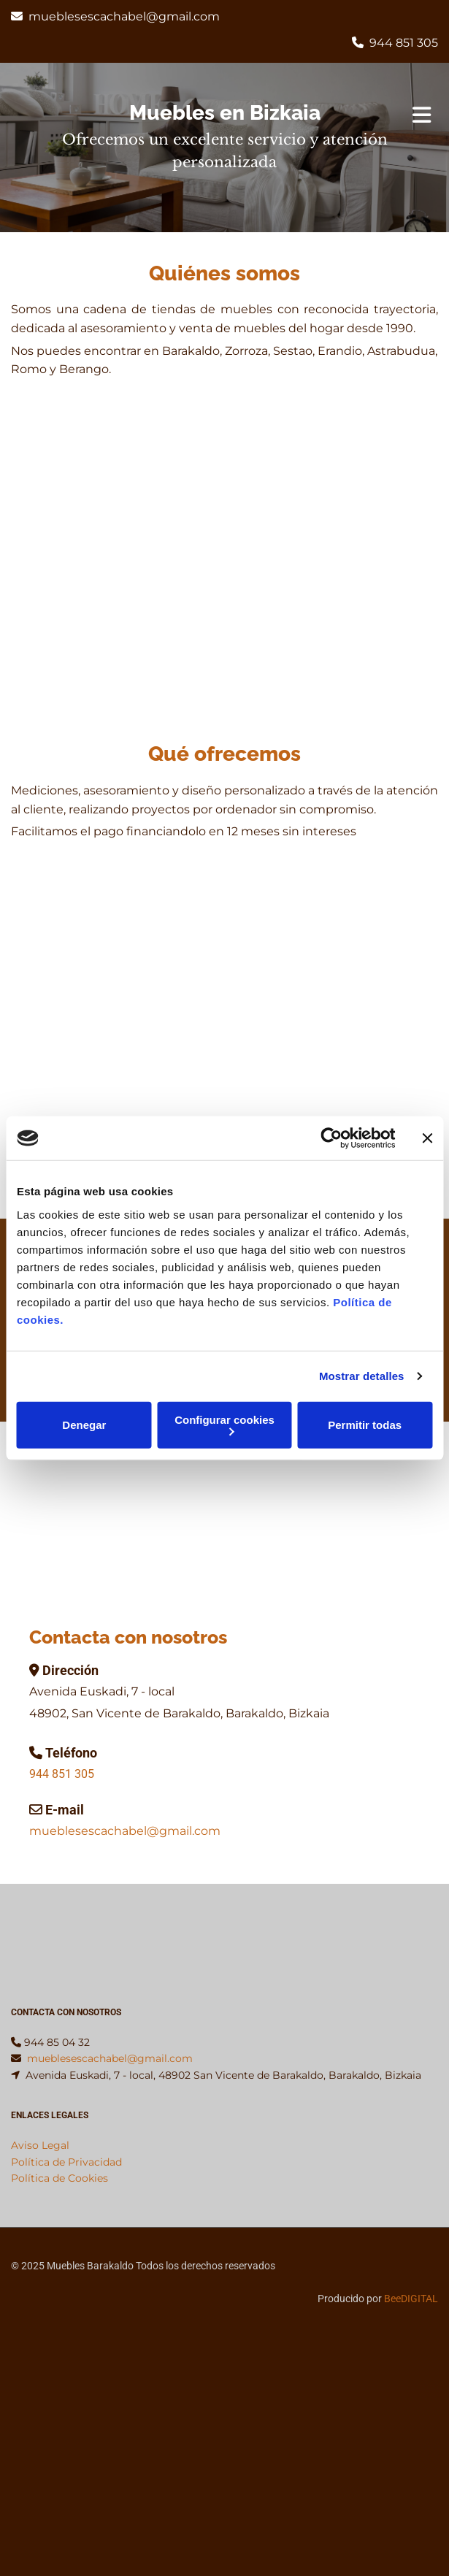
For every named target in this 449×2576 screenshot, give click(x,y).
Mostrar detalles (361, 1376)
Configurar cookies (224, 1424)
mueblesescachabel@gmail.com (124, 16)
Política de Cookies (59, 2178)
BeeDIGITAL (411, 2298)
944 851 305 (403, 43)
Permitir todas (365, 1425)
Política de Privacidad (66, 2162)
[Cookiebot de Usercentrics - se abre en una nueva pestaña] (331, 1138)
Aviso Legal (40, 2145)
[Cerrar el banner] (427, 1138)
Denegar (84, 1425)
